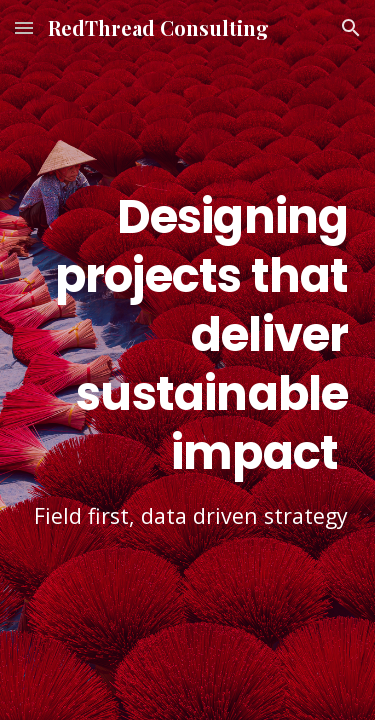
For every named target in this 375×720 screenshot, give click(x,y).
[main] (188, 360)
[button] (24, 27)
